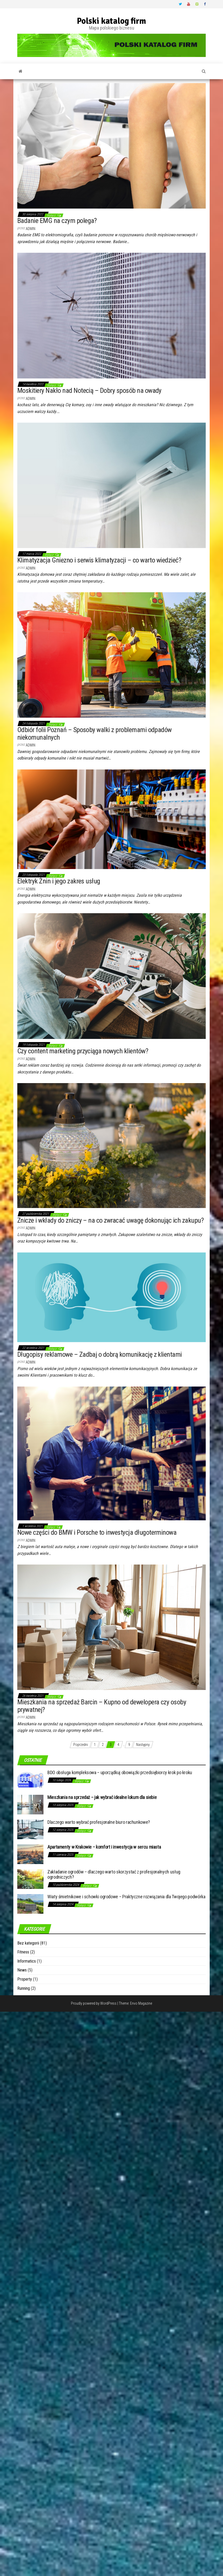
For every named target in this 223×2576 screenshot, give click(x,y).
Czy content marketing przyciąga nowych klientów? (82, 1051)
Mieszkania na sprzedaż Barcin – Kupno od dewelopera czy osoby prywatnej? (101, 1706)
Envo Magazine (141, 2003)
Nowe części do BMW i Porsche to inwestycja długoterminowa (96, 1532)
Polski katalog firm (111, 21)
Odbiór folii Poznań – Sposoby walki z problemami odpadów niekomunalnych (94, 733)
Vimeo (197, 4)
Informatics (26, 1961)
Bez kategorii (28, 1943)
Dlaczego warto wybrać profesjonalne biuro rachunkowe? (98, 1822)
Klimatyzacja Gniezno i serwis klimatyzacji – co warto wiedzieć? (99, 560)
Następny (143, 1745)
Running (23, 1988)
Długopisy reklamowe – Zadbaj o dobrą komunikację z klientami (99, 1354)
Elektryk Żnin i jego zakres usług (58, 881)
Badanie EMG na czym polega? (57, 221)
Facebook (205, 4)
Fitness (23, 1952)
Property (24, 1979)
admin (30, 229)
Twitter (180, 4)
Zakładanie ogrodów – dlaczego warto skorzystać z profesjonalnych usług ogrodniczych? (113, 1874)
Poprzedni (80, 1745)
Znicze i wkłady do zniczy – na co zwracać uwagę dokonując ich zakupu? (110, 1220)
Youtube (189, 4)
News (22, 1970)
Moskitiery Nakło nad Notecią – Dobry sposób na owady (89, 390)
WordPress (108, 2003)
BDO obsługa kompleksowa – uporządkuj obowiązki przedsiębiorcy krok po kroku (119, 1772)
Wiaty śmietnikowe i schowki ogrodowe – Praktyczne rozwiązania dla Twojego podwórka (126, 1896)
